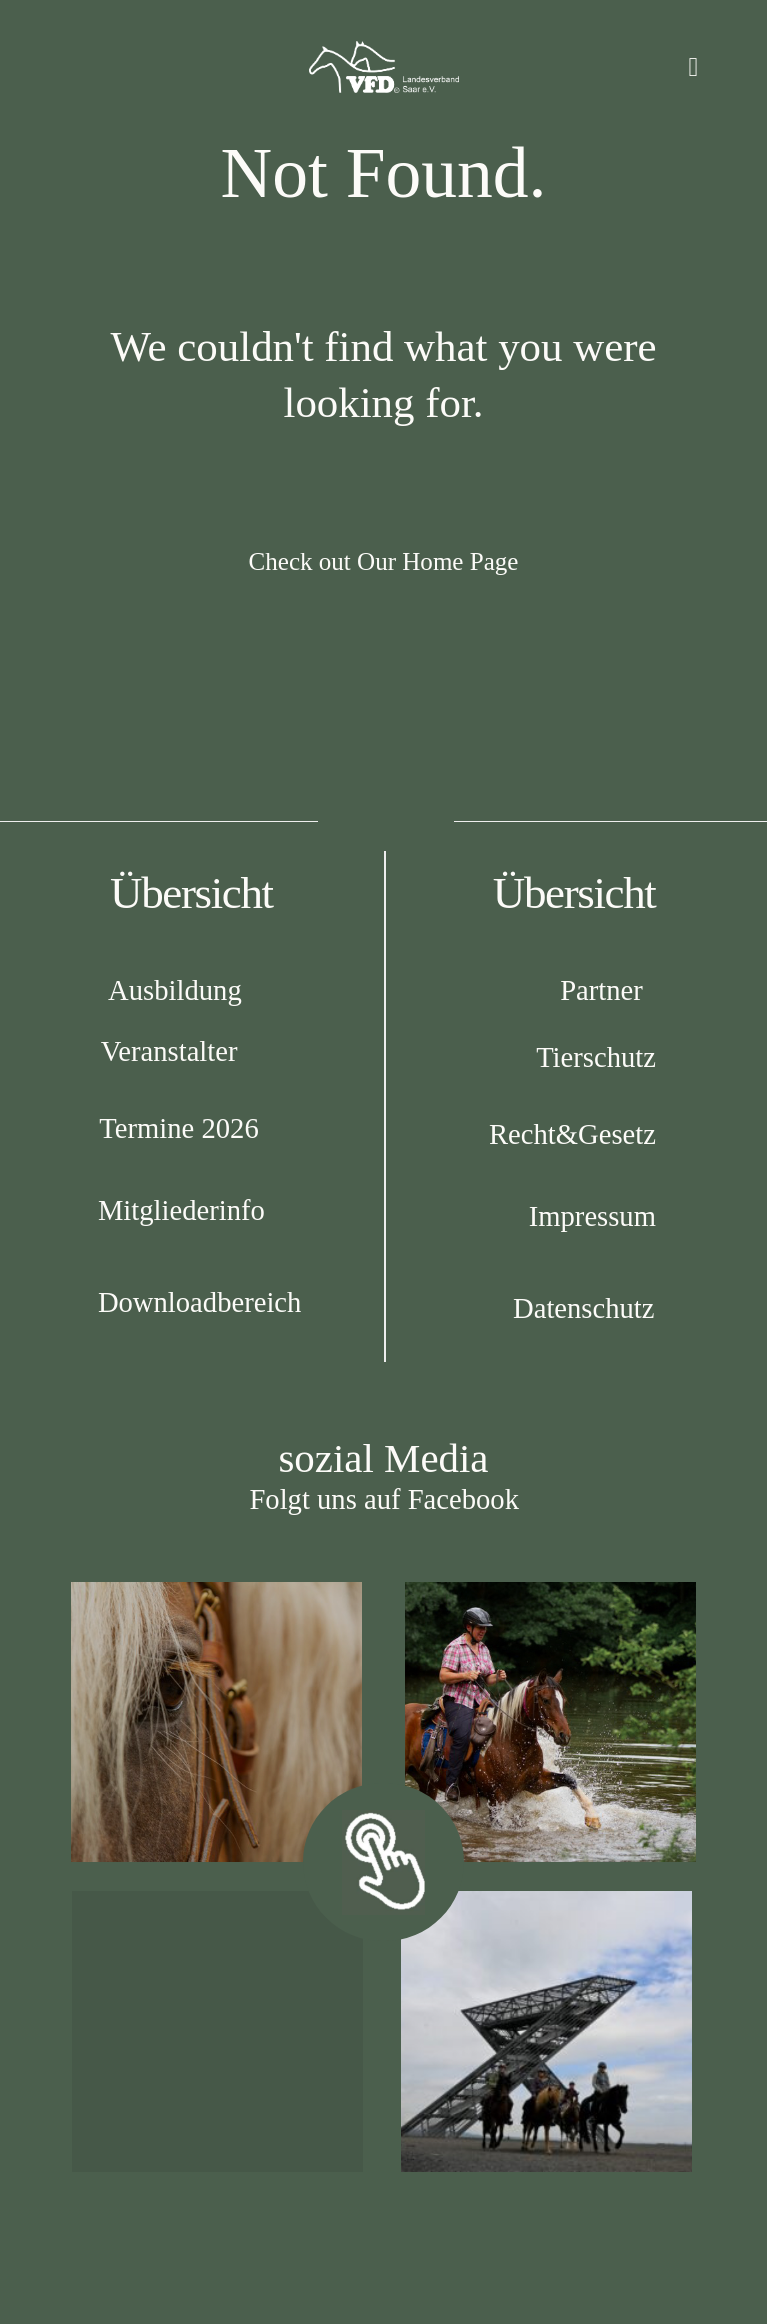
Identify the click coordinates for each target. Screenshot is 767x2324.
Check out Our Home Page (384, 561)
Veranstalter (169, 1051)
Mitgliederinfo (181, 1210)
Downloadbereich (199, 1302)
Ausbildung (175, 990)
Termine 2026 (178, 1128)
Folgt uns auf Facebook (384, 1499)
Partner (601, 990)
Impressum (592, 1216)
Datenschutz (583, 1308)
